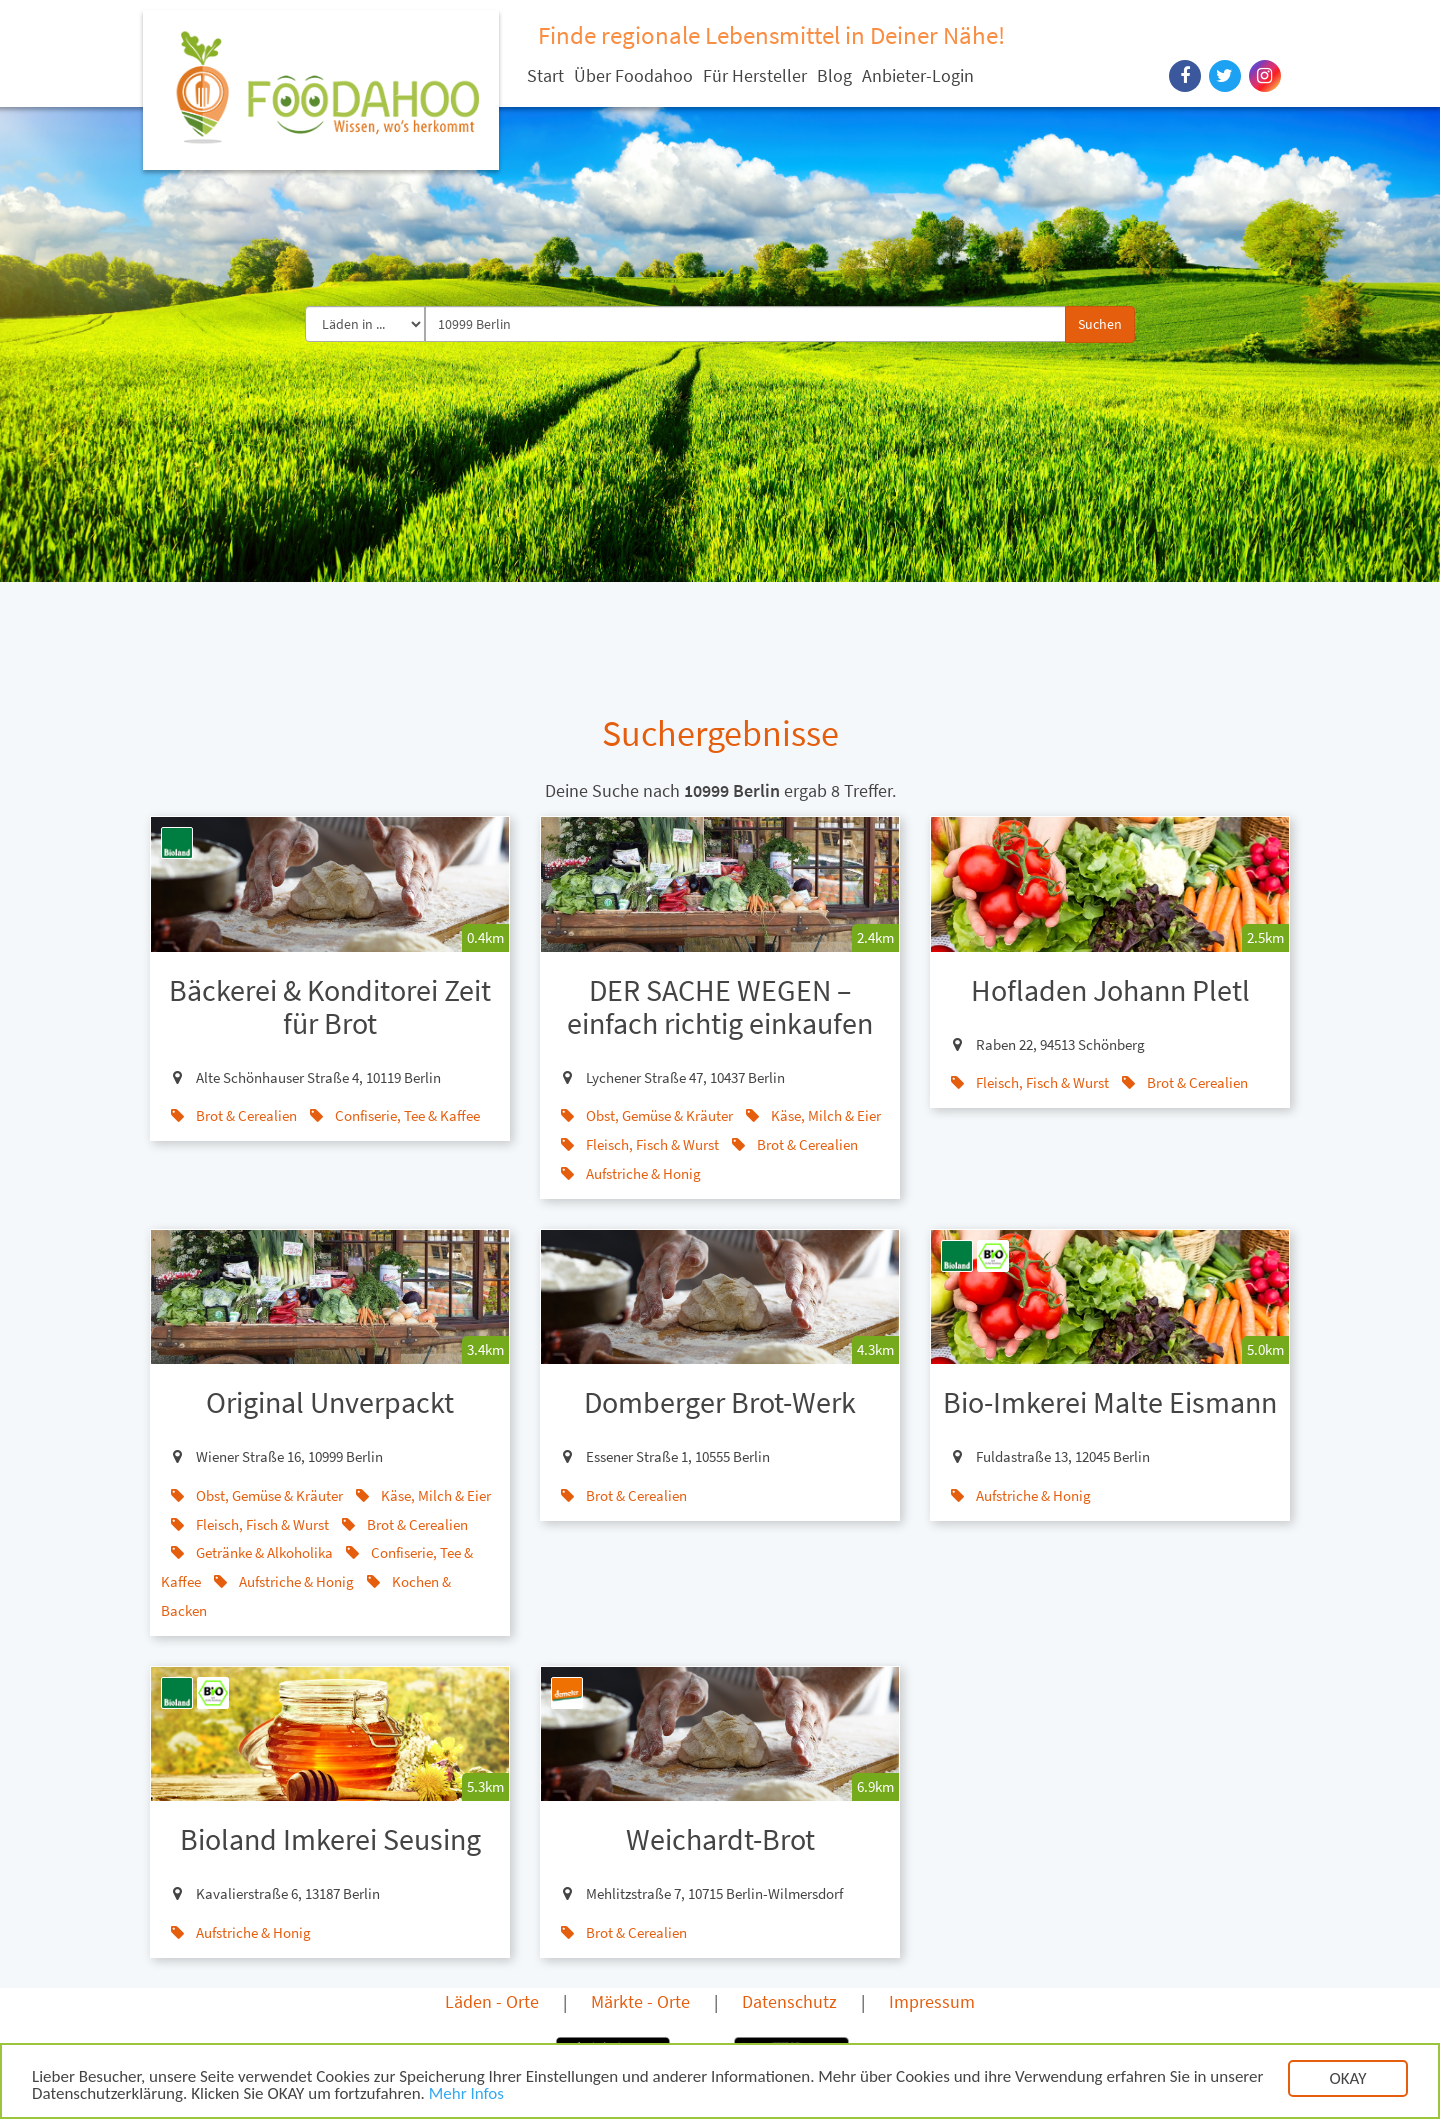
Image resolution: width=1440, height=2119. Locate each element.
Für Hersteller (755, 75)
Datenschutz (789, 2001)
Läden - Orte (492, 2001)
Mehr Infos (466, 2095)
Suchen (1100, 324)
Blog (834, 75)
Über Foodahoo (633, 75)
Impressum (932, 2001)
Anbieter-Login (918, 75)
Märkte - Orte (640, 2001)
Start (545, 75)
